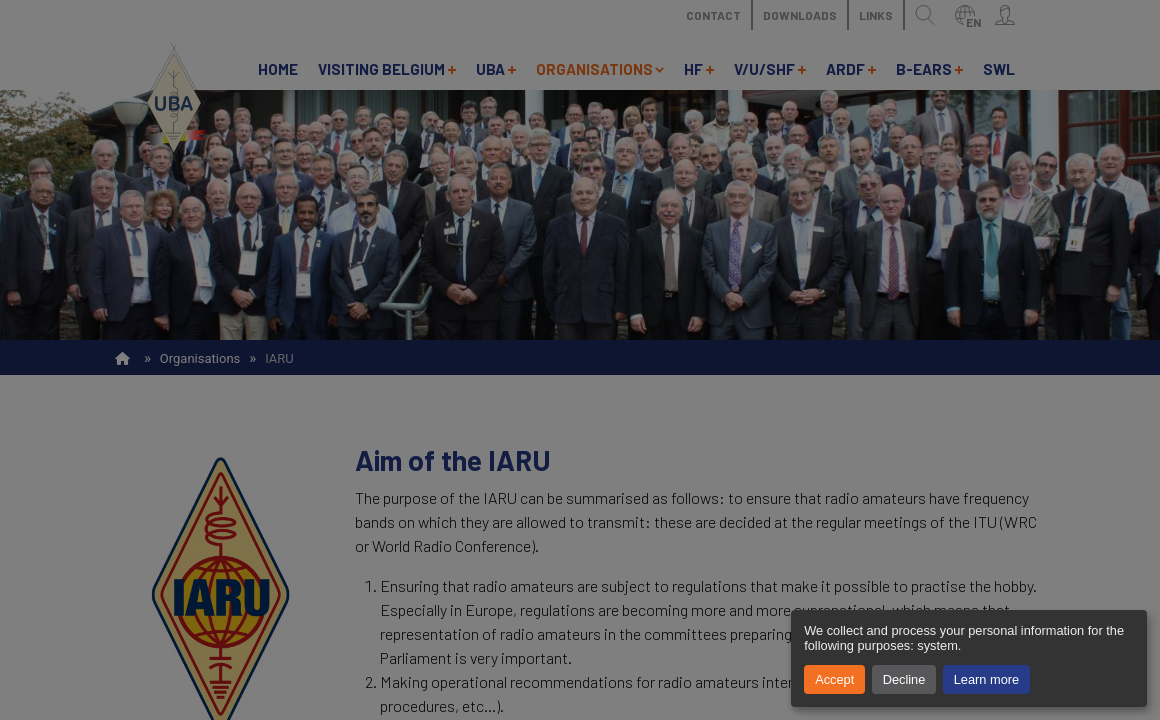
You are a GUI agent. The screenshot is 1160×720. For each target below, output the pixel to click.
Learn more (986, 679)
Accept (834, 679)
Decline (904, 679)
